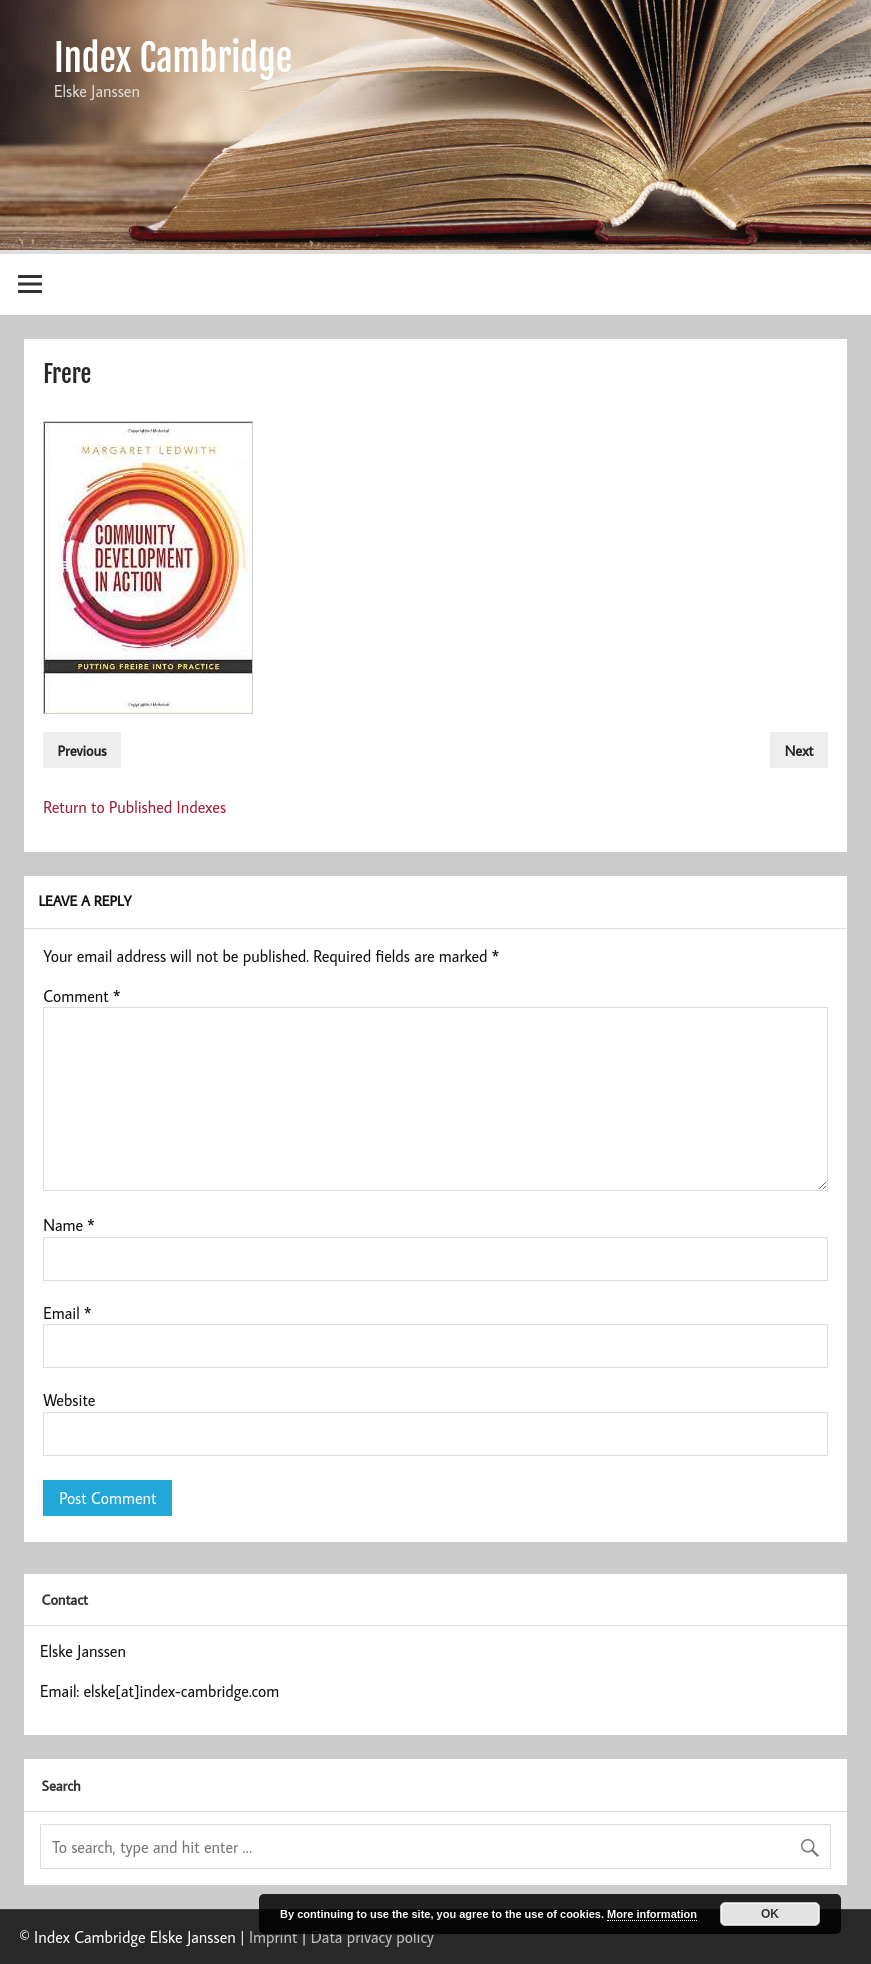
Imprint (273, 1937)
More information (652, 1914)
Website (69, 1400)
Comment (81, 996)
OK (770, 1914)
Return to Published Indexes (134, 807)
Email (67, 1313)
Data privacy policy (372, 1937)
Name (69, 1225)
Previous (82, 749)
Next (799, 749)
